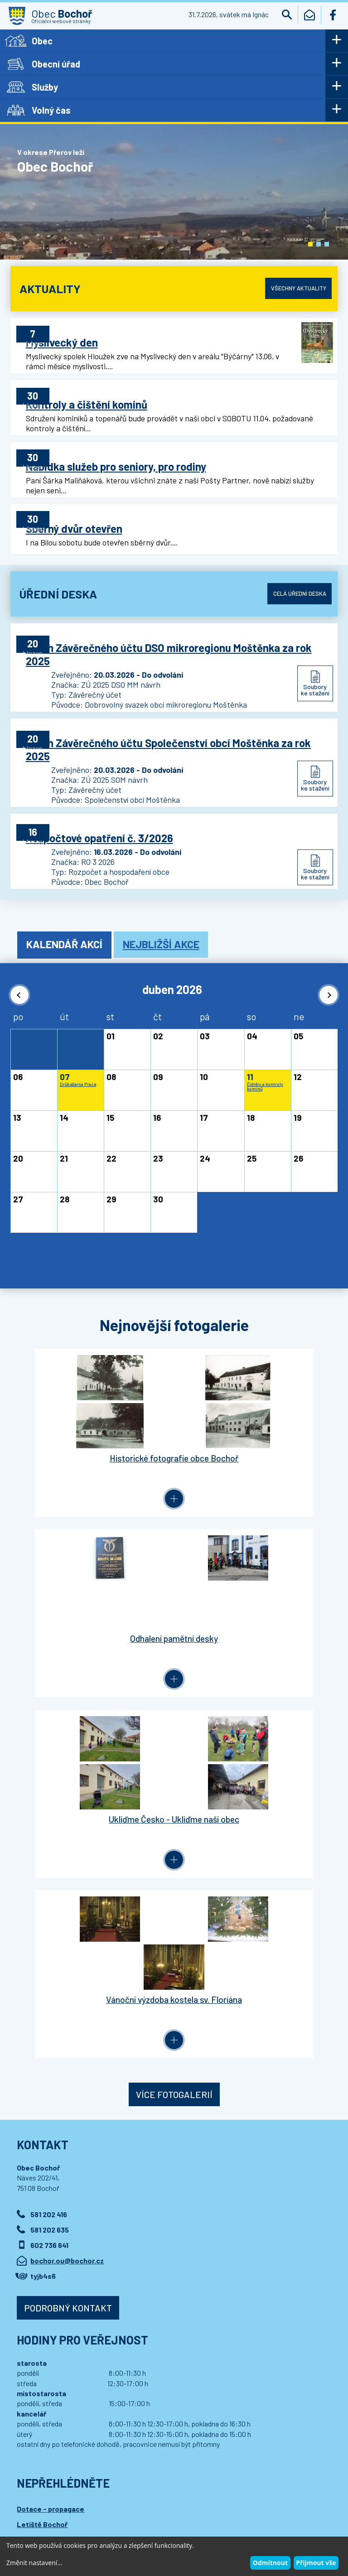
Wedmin (188, 2512)
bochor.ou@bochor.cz (67, 1836)
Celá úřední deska (294, 576)
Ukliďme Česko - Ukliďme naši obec (92, 1586)
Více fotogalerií (174, 1669)
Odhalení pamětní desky (256, 1414)
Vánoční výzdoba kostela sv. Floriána (256, 1586)
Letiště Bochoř (42, 2100)
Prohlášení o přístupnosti (186, 2503)
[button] (310, 244)
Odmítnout (270, 2562)
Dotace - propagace (50, 2084)
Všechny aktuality (293, 288)
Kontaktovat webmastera (113, 2503)
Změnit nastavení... (34, 2562)
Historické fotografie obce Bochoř (92, 1414)
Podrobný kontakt (68, 1883)
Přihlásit (200, 2166)
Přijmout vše (316, 2562)
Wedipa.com (34, 2512)
